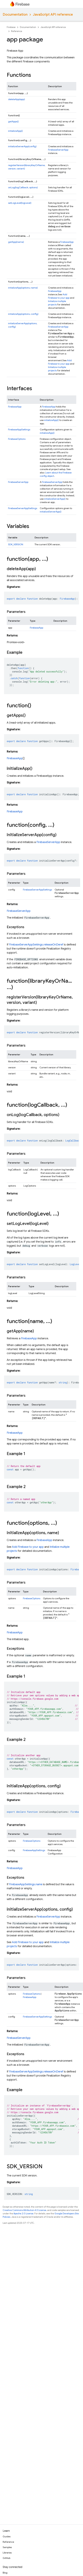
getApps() (13, 121)
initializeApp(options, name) (23, 287)
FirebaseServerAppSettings (22, 508)
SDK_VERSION (15, 544)
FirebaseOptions (16, 438)
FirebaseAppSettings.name (25, 1884)
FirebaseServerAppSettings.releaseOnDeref (36, 944)
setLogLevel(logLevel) (19, 202)
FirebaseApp (67, 241)
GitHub (6, 2558)
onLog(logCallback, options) (23, 187)
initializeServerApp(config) (22, 146)
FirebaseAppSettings (19, 429)
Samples (7, 2547)
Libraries (7, 2552)
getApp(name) (16, 241)
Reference (16, 31)
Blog (5, 2572)
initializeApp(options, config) (23, 313)
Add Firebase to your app (28, 1547)
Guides (6, 2536)
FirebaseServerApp (58, 149)
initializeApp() (15, 130)
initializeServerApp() (55, 498)
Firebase (11, 27)
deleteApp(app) (16, 99)
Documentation (15, 14)
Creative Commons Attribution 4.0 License (24, 2210)
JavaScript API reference (53, 14)
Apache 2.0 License (23, 2213)
